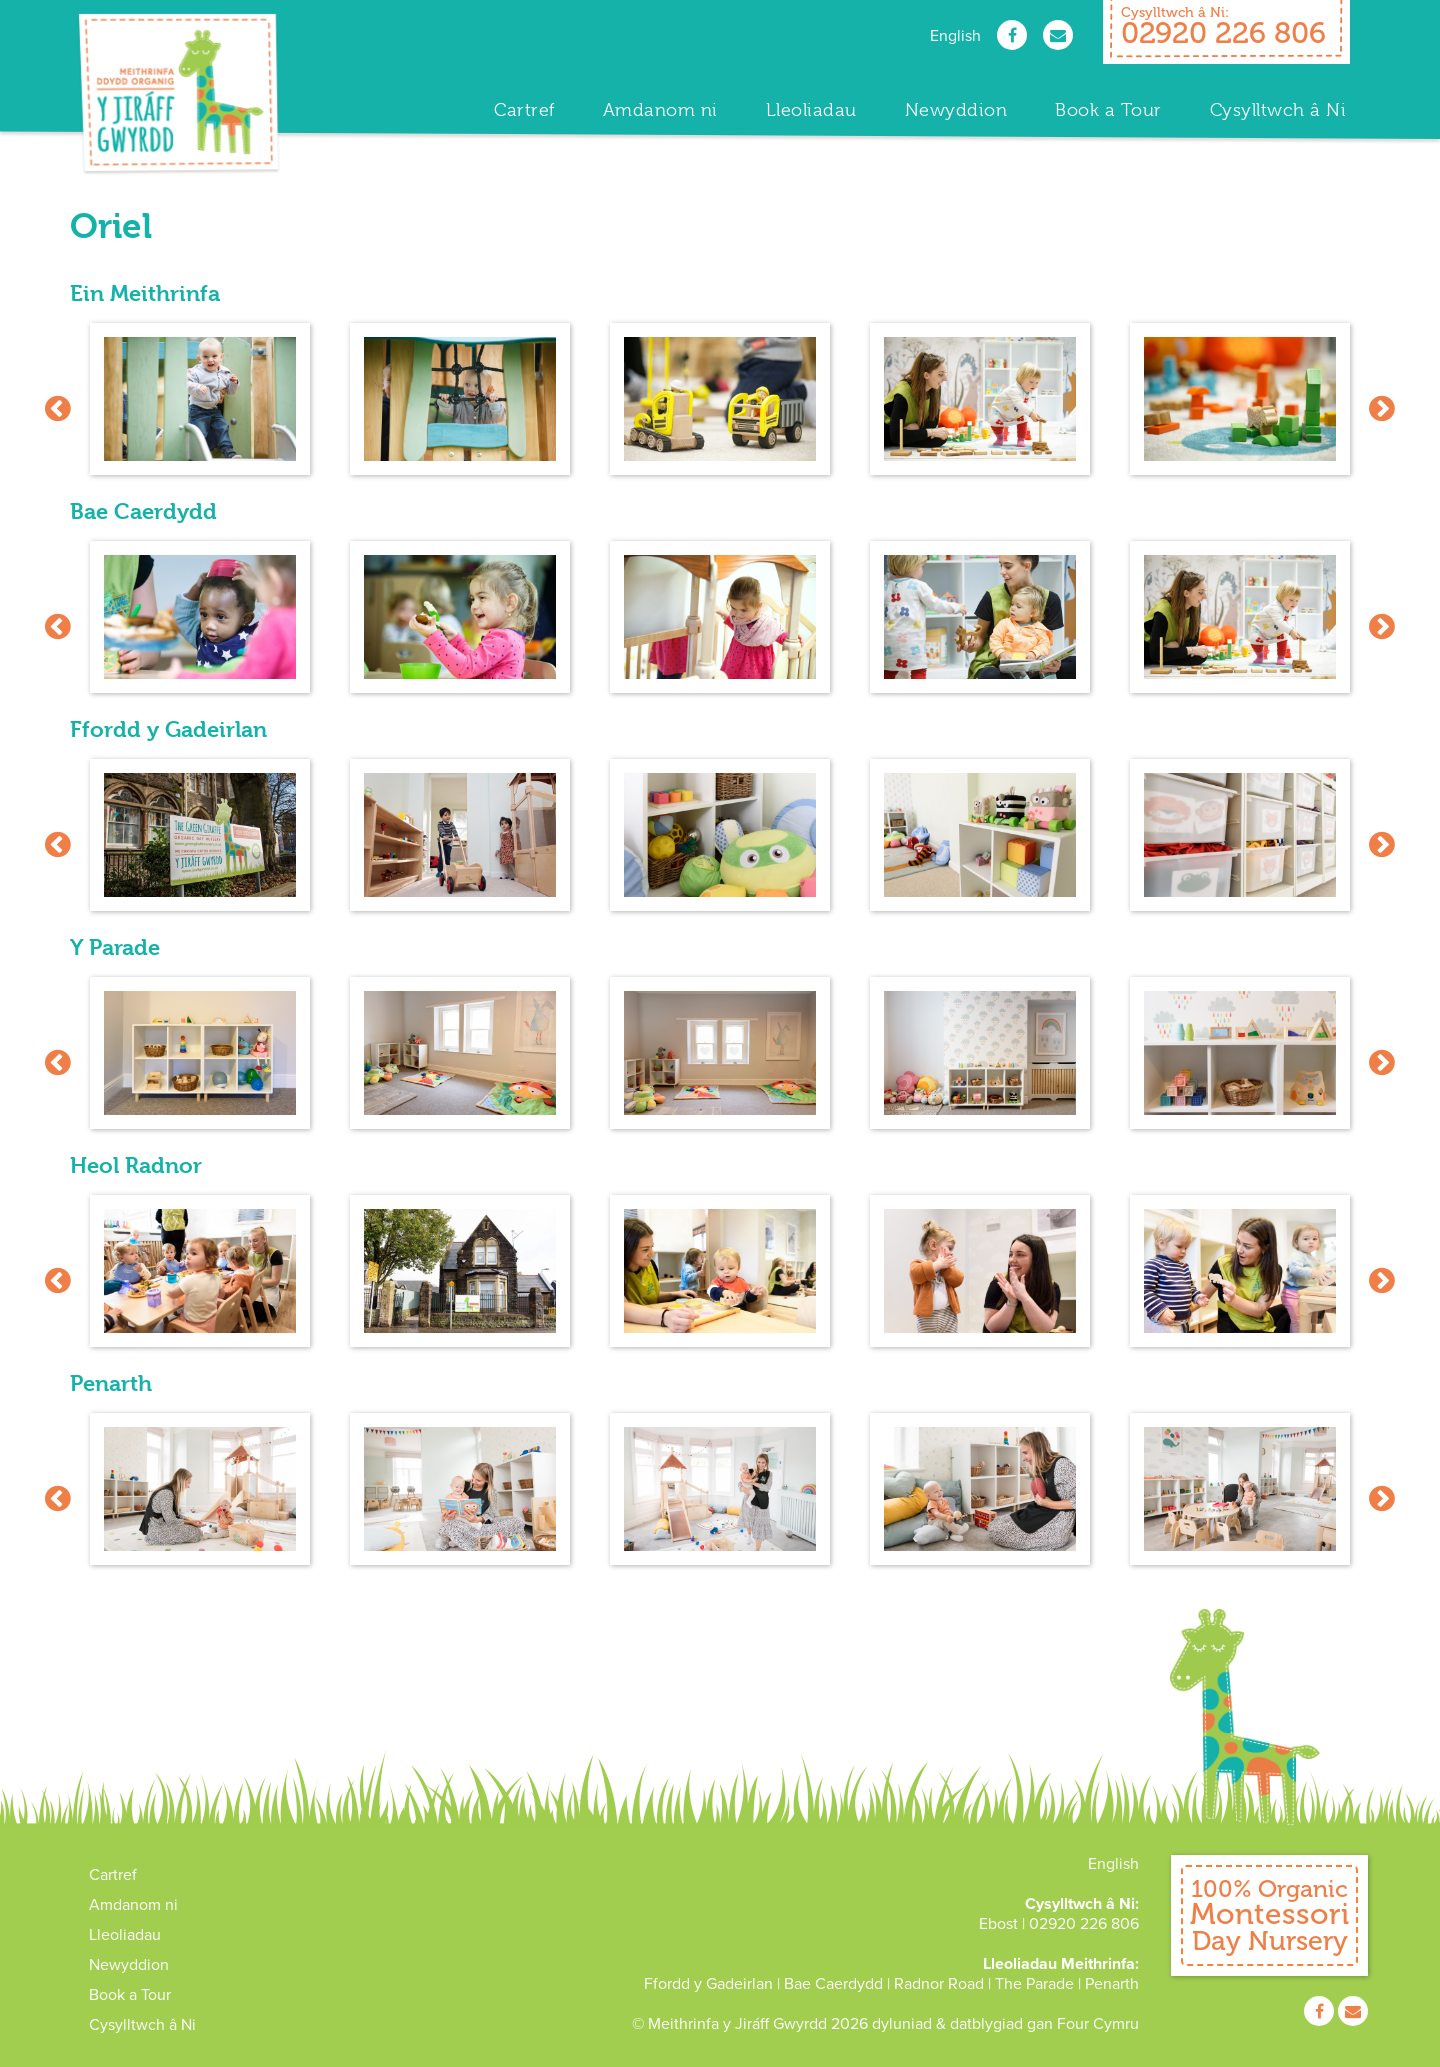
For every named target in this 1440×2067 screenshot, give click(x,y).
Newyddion (956, 110)
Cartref (524, 110)
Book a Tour (1108, 110)
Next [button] (1382, 408)
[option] (200, 408)
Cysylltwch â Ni (1278, 110)
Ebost (998, 1924)
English (955, 36)
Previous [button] (58, 408)
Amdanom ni (660, 110)
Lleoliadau (811, 110)
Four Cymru (1098, 2024)
